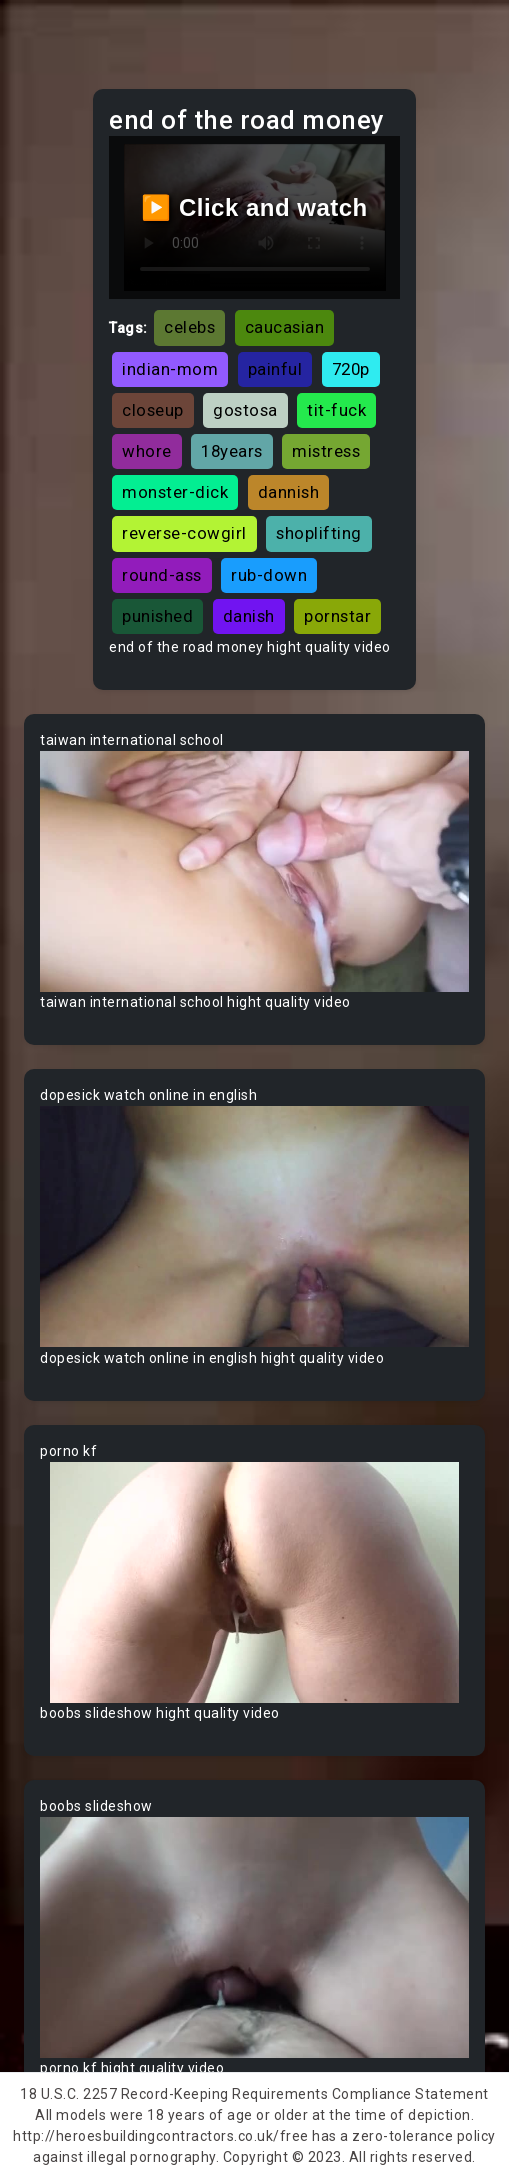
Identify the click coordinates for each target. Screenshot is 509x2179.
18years (232, 451)
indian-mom (170, 369)
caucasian (285, 327)
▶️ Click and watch (254, 207)
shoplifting (319, 533)
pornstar (337, 616)
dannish (289, 492)
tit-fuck (336, 410)
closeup (153, 410)
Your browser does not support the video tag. (254, 871)
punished (157, 616)
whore (147, 451)
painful (275, 369)
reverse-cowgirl (184, 533)
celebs (189, 327)
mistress (326, 451)
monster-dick (175, 492)
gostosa (245, 410)
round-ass (162, 575)
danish (249, 616)
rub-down (269, 575)
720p (351, 369)
